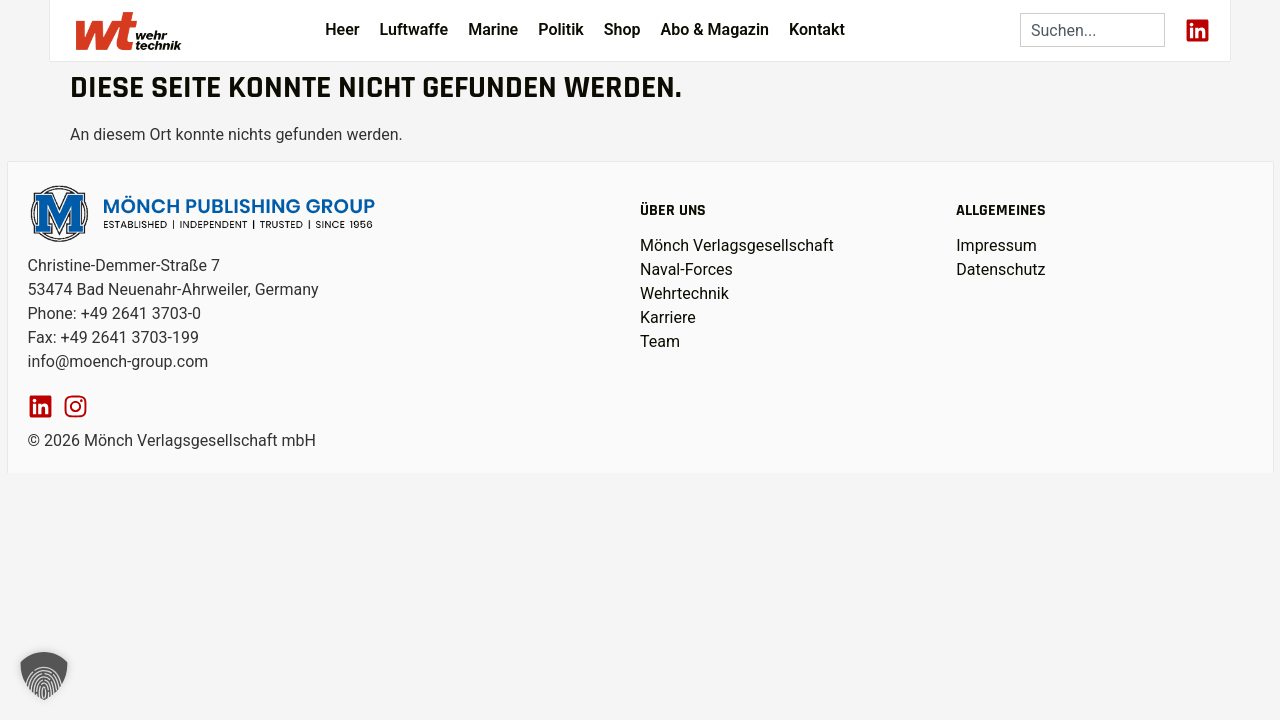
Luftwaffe (414, 29)
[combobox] (1092, 30)
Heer (342, 29)
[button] (44, 676)
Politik (561, 29)
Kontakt (817, 29)
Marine (493, 29)
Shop (622, 29)
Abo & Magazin (714, 29)
